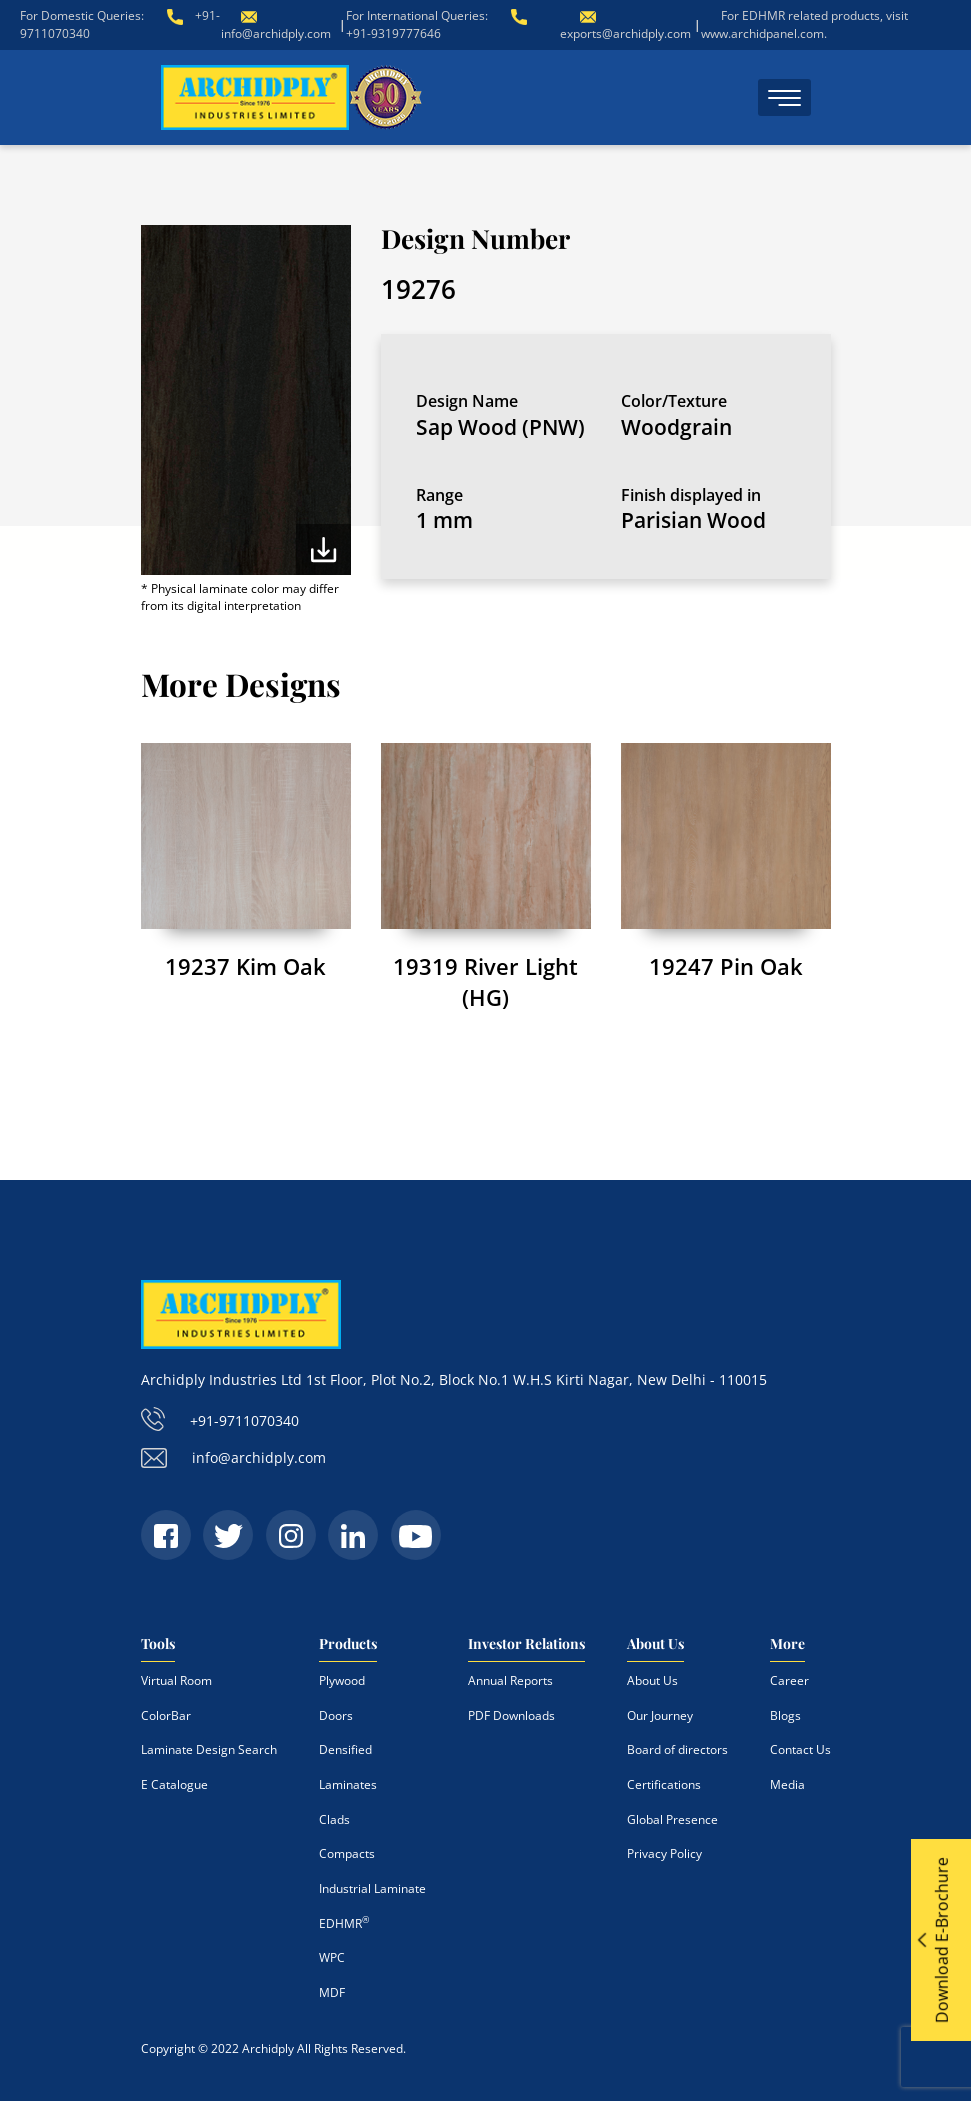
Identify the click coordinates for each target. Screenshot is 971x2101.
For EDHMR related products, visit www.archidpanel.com (804, 24)
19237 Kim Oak (245, 966)
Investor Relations (526, 1643)
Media (787, 1784)
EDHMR (344, 1923)
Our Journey (660, 1715)
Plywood (342, 1680)
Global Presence (672, 1819)
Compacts (347, 1853)
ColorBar (166, 1715)
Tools (158, 1643)
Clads (334, 1819)
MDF (332, 1992)
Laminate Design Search (209, 1749)
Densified (345, 1749)
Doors (336, 1715)
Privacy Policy (664, 1853)
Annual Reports (510, 1680)
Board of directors (677, 1749)
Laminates (348, 1784)
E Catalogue (174, 1784)
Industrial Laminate (372, 1888)
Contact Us (800, 1749)
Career (789, 1680)
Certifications (664, 1784)
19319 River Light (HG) (485, 981)
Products (348, 1643)
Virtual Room (176, 1680)
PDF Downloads (511, 1715)
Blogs (785, 1715)
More (787, 1643)
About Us (655, 1643)
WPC (332, 1957)
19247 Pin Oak (726, 966)
